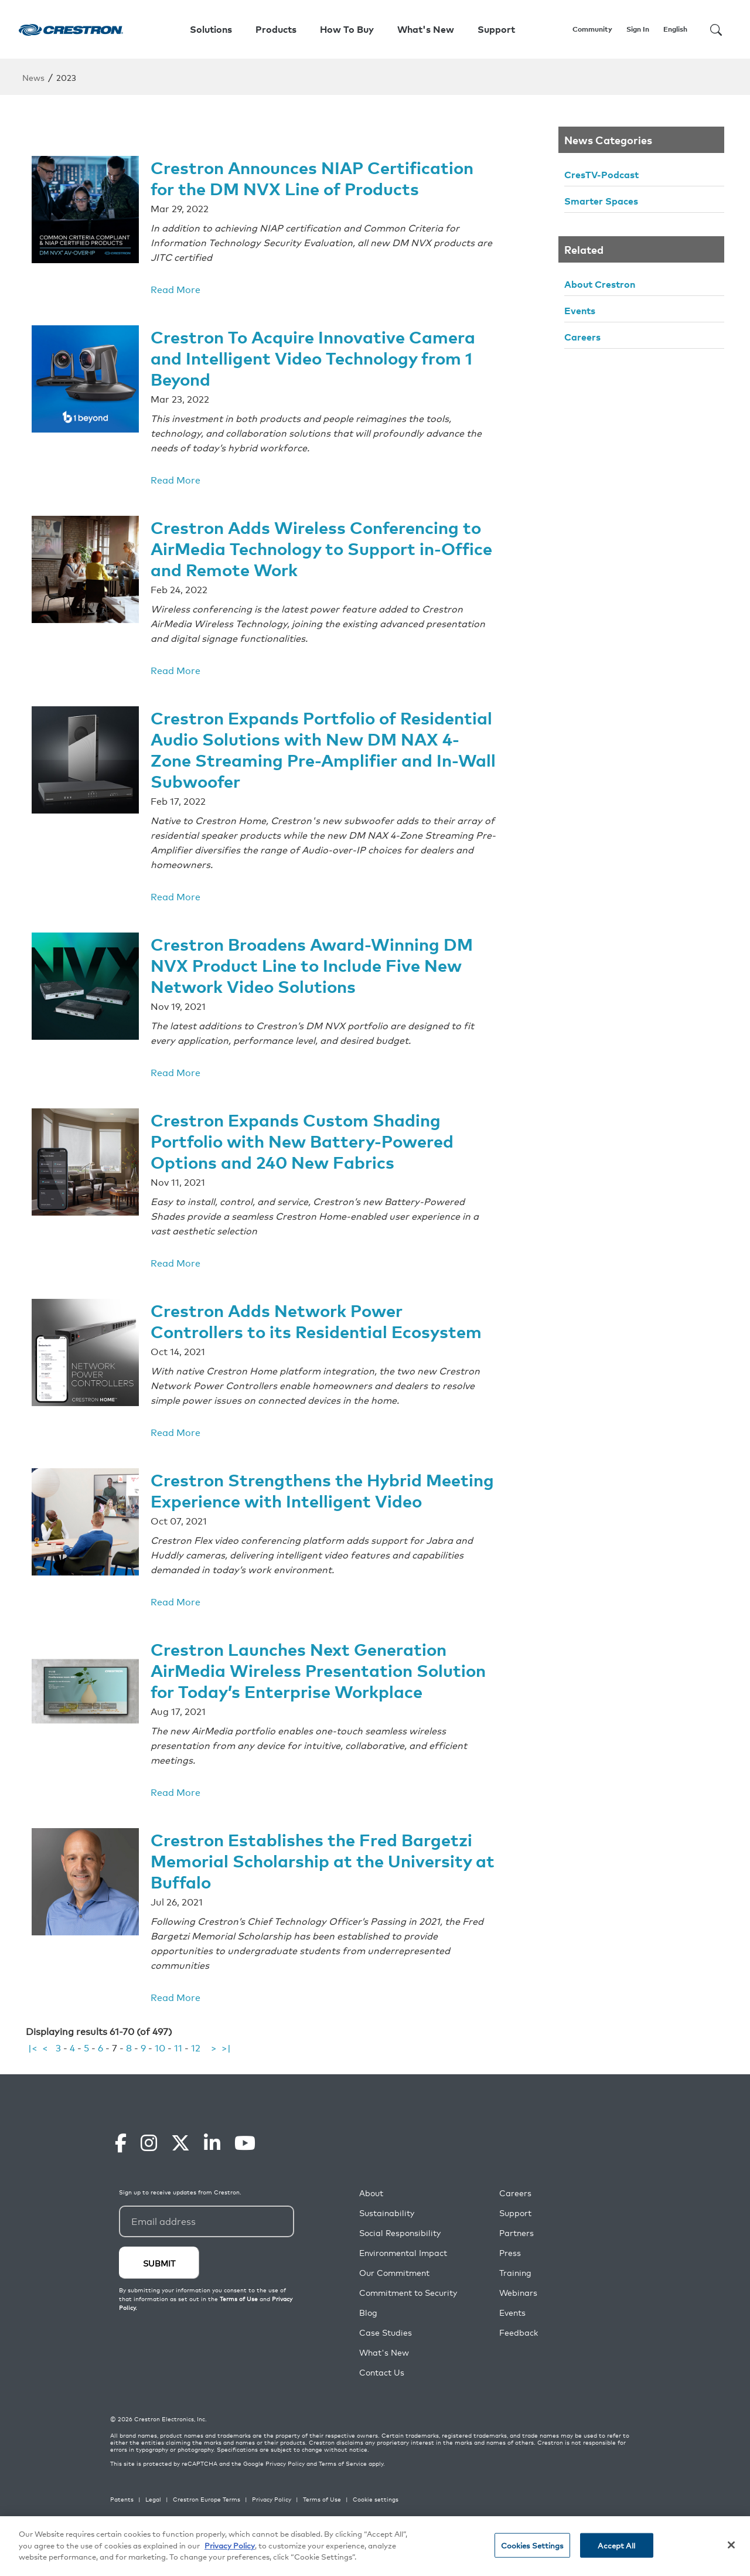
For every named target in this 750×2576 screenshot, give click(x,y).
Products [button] (275, 29)
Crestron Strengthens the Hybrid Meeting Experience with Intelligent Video (302, 1487)
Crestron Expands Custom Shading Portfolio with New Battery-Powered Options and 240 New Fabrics (308, 1130)
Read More (175, 287)
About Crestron (599, 283)
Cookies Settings (532, 2546)
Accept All (616, 2546)
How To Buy (347, 29)
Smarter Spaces (601, 200)
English (675, 29)
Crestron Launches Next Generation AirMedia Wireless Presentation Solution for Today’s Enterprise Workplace (304, 1686)
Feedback (518, 2357)
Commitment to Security (408, 2317)
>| (226, 2071)
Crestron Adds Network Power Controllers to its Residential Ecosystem (321, 1309)
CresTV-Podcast (601, 174)
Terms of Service (343, 2488)
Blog (368, 2337)
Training (515, 2297)
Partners (516, 2257)
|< (33, 2071)
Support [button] (496, 29)
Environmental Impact (403, 2277)
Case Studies (385, 2357)
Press (510, 2277)
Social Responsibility (400, 2257)
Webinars (518, 2317)
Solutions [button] (211, 29)
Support (515, 2237)
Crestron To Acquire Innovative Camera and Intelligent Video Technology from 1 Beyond (319, 354)
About (371, 2218)
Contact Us (381, 2397)
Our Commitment (394, 2297)
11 (178, 2071)
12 (195, 2071)
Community (592, 29)
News (33, 77)
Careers (582, 336)
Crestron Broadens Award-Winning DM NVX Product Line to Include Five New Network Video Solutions (317, 956)
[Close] (731, 2545)
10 (160, 2071)
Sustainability (386, 2237)
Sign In (637, 29)
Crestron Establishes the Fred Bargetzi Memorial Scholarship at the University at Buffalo (316, 1885)
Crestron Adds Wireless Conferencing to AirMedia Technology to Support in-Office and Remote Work (322, 543)
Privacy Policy (285, 2488)
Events (579, 310)
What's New (425, 29)
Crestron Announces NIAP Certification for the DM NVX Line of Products (319, 176)
